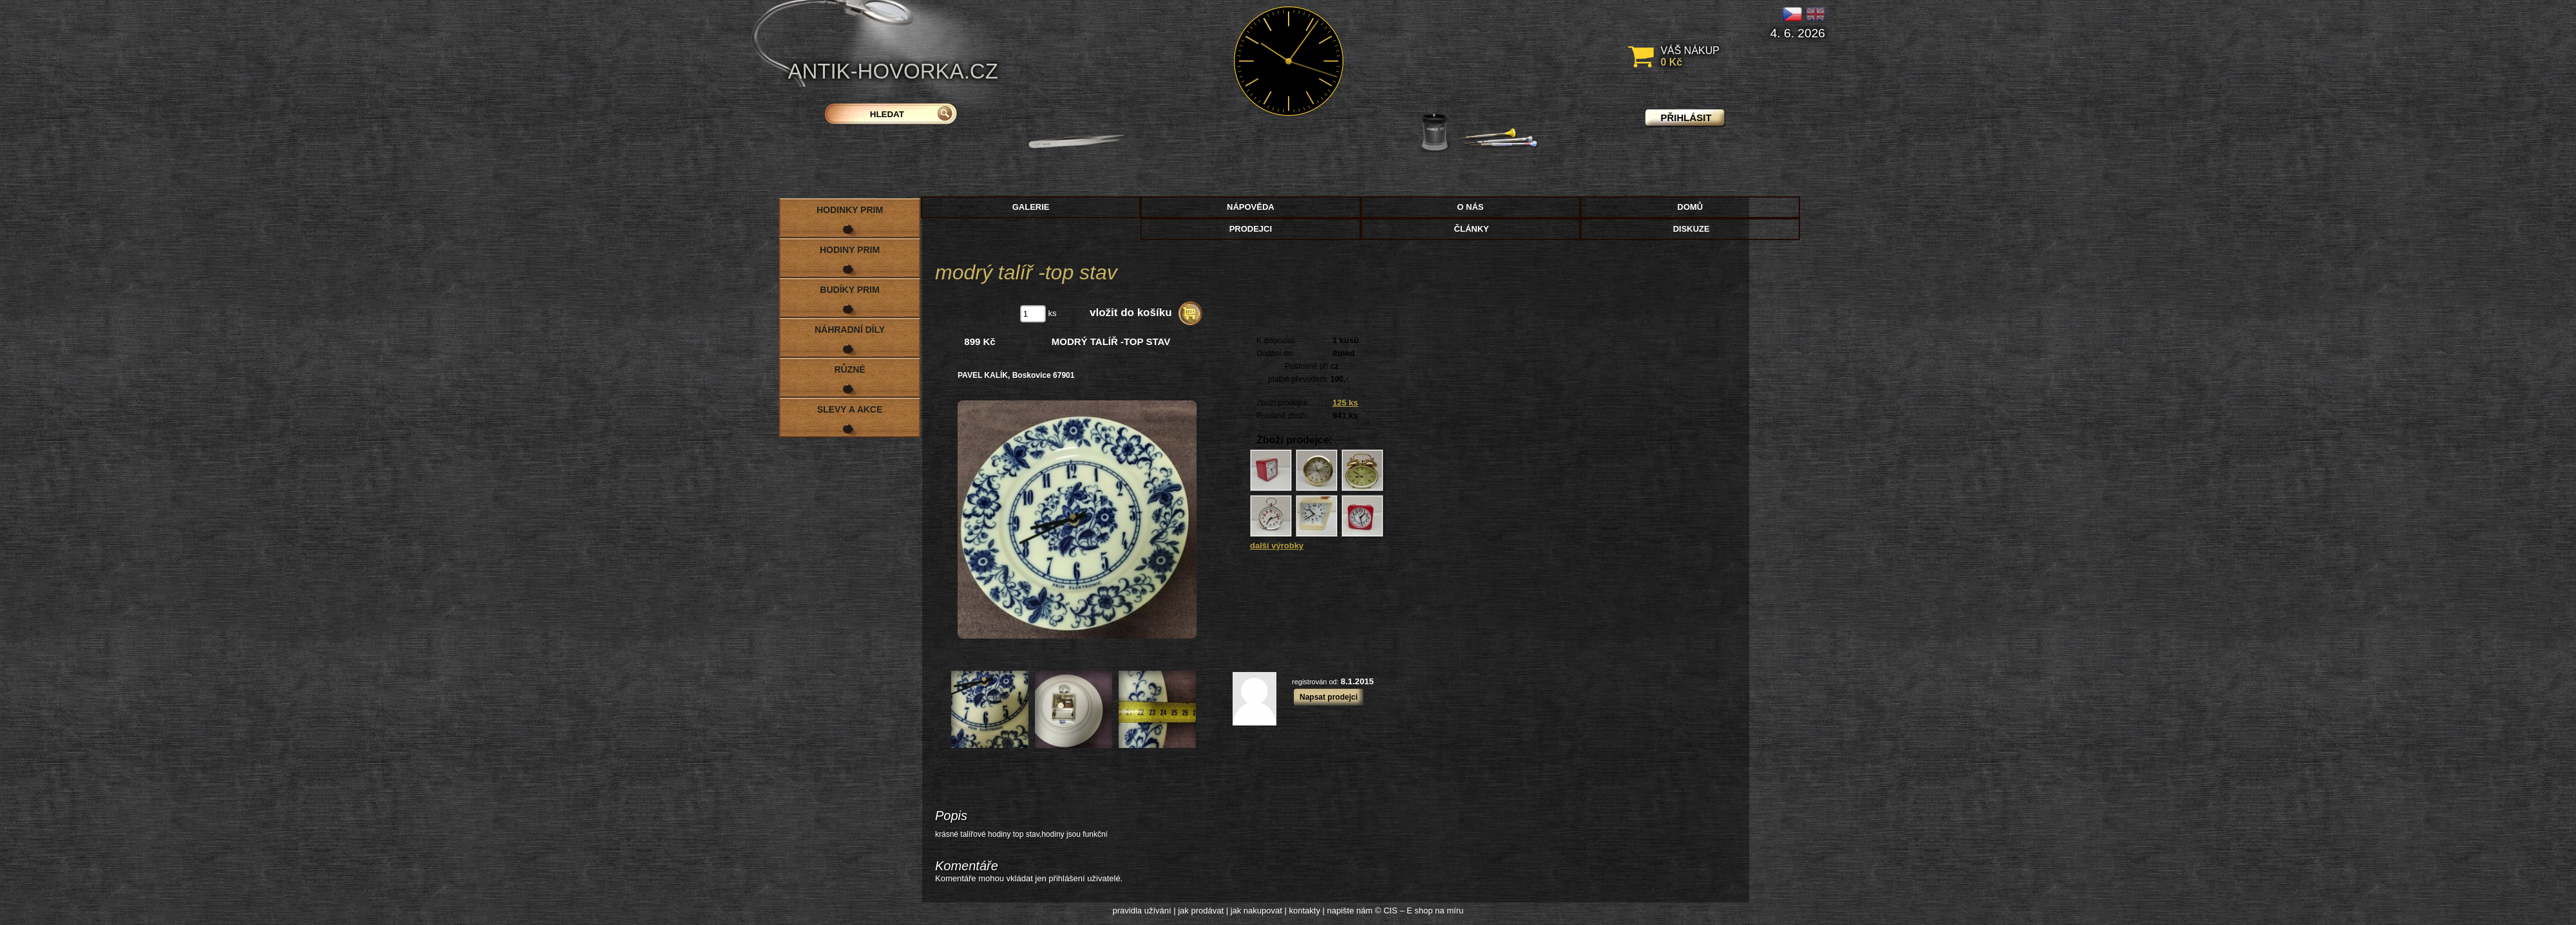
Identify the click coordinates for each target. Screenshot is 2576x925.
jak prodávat (1201, 910)
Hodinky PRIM (850, 210)
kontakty (1304, 910)
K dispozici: (1276, 340)
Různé (849, 369)
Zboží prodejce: (1283, 402)
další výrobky (1276, 545)
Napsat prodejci (1329, 697)
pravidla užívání (1142, 910)
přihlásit (1685, 117)
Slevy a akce (850, 409)
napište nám (1350, 910)
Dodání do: (1275, 353)
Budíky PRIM (849, 290)
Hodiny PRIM (850, 250)
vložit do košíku (1131, 312)
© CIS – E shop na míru (1419, 910)
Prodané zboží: (1282, 415)
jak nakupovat (1256, 910)
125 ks (1345, 402)
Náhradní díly (850, 329)
